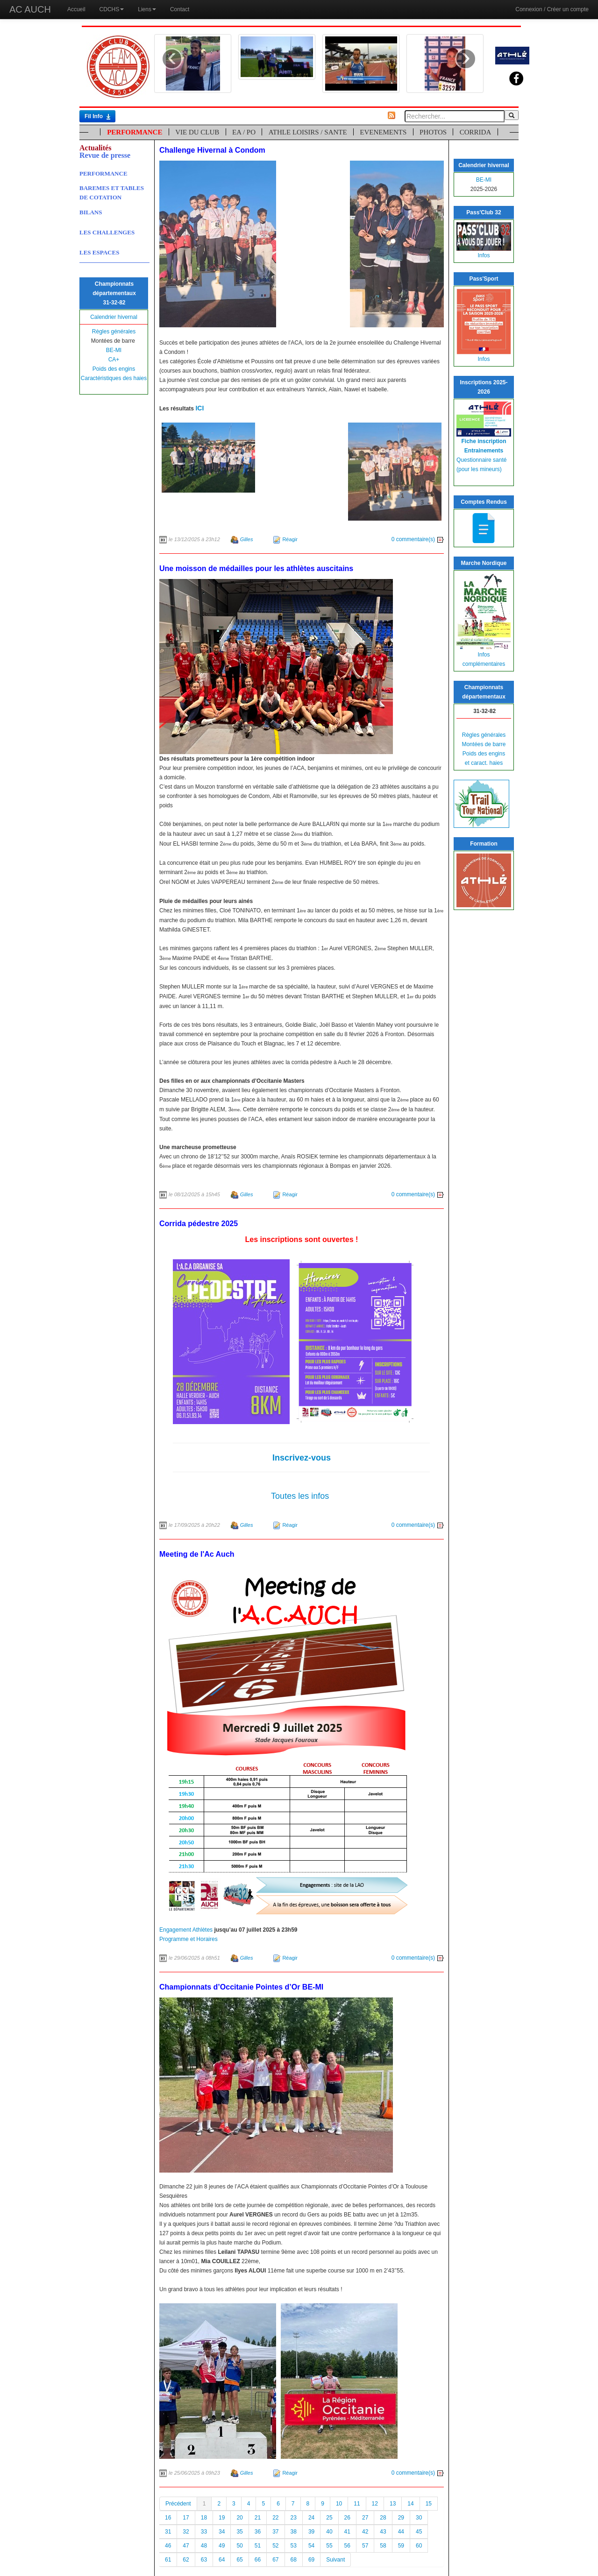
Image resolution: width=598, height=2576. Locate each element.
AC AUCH (30, 9)
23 (294, 2517)
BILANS (90, 212)
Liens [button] (147, 9)
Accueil (76, 9)
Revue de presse (104, 155)
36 (258, 2531)
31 (168, 2531)
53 (294, 2545)
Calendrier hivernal (113, 317)
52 (275, 2545)
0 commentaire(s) (418, 539)
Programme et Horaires (188, 1939)
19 (222, 2517)
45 (419, 2531)
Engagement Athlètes (186, 1930)
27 (365, 2517)
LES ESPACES (99, 252)
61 (168, 2559)
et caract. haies (484, 763)
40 (329, 2531)
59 (401, 2545)
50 (239, 2545)
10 (339, 2503)
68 (294, 2559)
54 (311, 2545)
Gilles (246, 539)
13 (393, 2503)
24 (311, 2517)
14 (410, 2503)
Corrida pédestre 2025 (198, 1224)
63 (204, 2559)
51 (258, 2545)
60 (419, 2545)
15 (429, 2503)
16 (168, 2517)
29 (401, 2517)
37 (275, 2531)
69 (311, 2559)
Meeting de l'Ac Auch (197, 1554)
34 (222, 2531)
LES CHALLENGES (107, 232)
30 (419, 2517)
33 (204, 2531)
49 (222, 2545)
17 (186, 2517)
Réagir (290, 539)
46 (168, 2545)
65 (239, 2559)
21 (258, 2517)
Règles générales (113, 331)
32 (186, 2531)
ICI (199, 408)
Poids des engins (114, 369)
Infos (483, 255)
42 (365, 2531)
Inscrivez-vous (301, 1457)
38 (294, 2531)
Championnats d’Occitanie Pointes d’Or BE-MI (241, 1987)
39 (311, 2531)
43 (383, 2531)
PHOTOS (433, 132)
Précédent (178, 2503)
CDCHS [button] (112, 9)
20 (239, 2517)
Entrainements (483, 450)
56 (347, 2545)
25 (329, 2517)
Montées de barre (483, 744)
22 (275, 2517)
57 (365, 2545)
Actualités (95, 148)
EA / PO (244, 132)
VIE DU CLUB (197, 132)
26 (347, 2517)
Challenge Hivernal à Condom (212, 150)
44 (401, 2531)
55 (329, 2545)
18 (204, 2517)
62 (186, 2559)
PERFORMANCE (134, 132)
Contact (179, 9)
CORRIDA (475, 132)
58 (383, 2545)
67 (275, 2559)
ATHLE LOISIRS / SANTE (308, 132)
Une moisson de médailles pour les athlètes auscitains (256, 568)
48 (204, 2545)
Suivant (335, 2559)
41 (347, 2531)
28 (383, 2517)
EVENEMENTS (383, 132)
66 (258, 2559)
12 (375, 2503)
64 (222, 2559)
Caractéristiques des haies (114, 378)
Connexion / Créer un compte (552, 9)
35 (239, 2531)
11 (357, 2503)
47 (186, 2545)
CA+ (114, 359)
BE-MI (113, 350)
